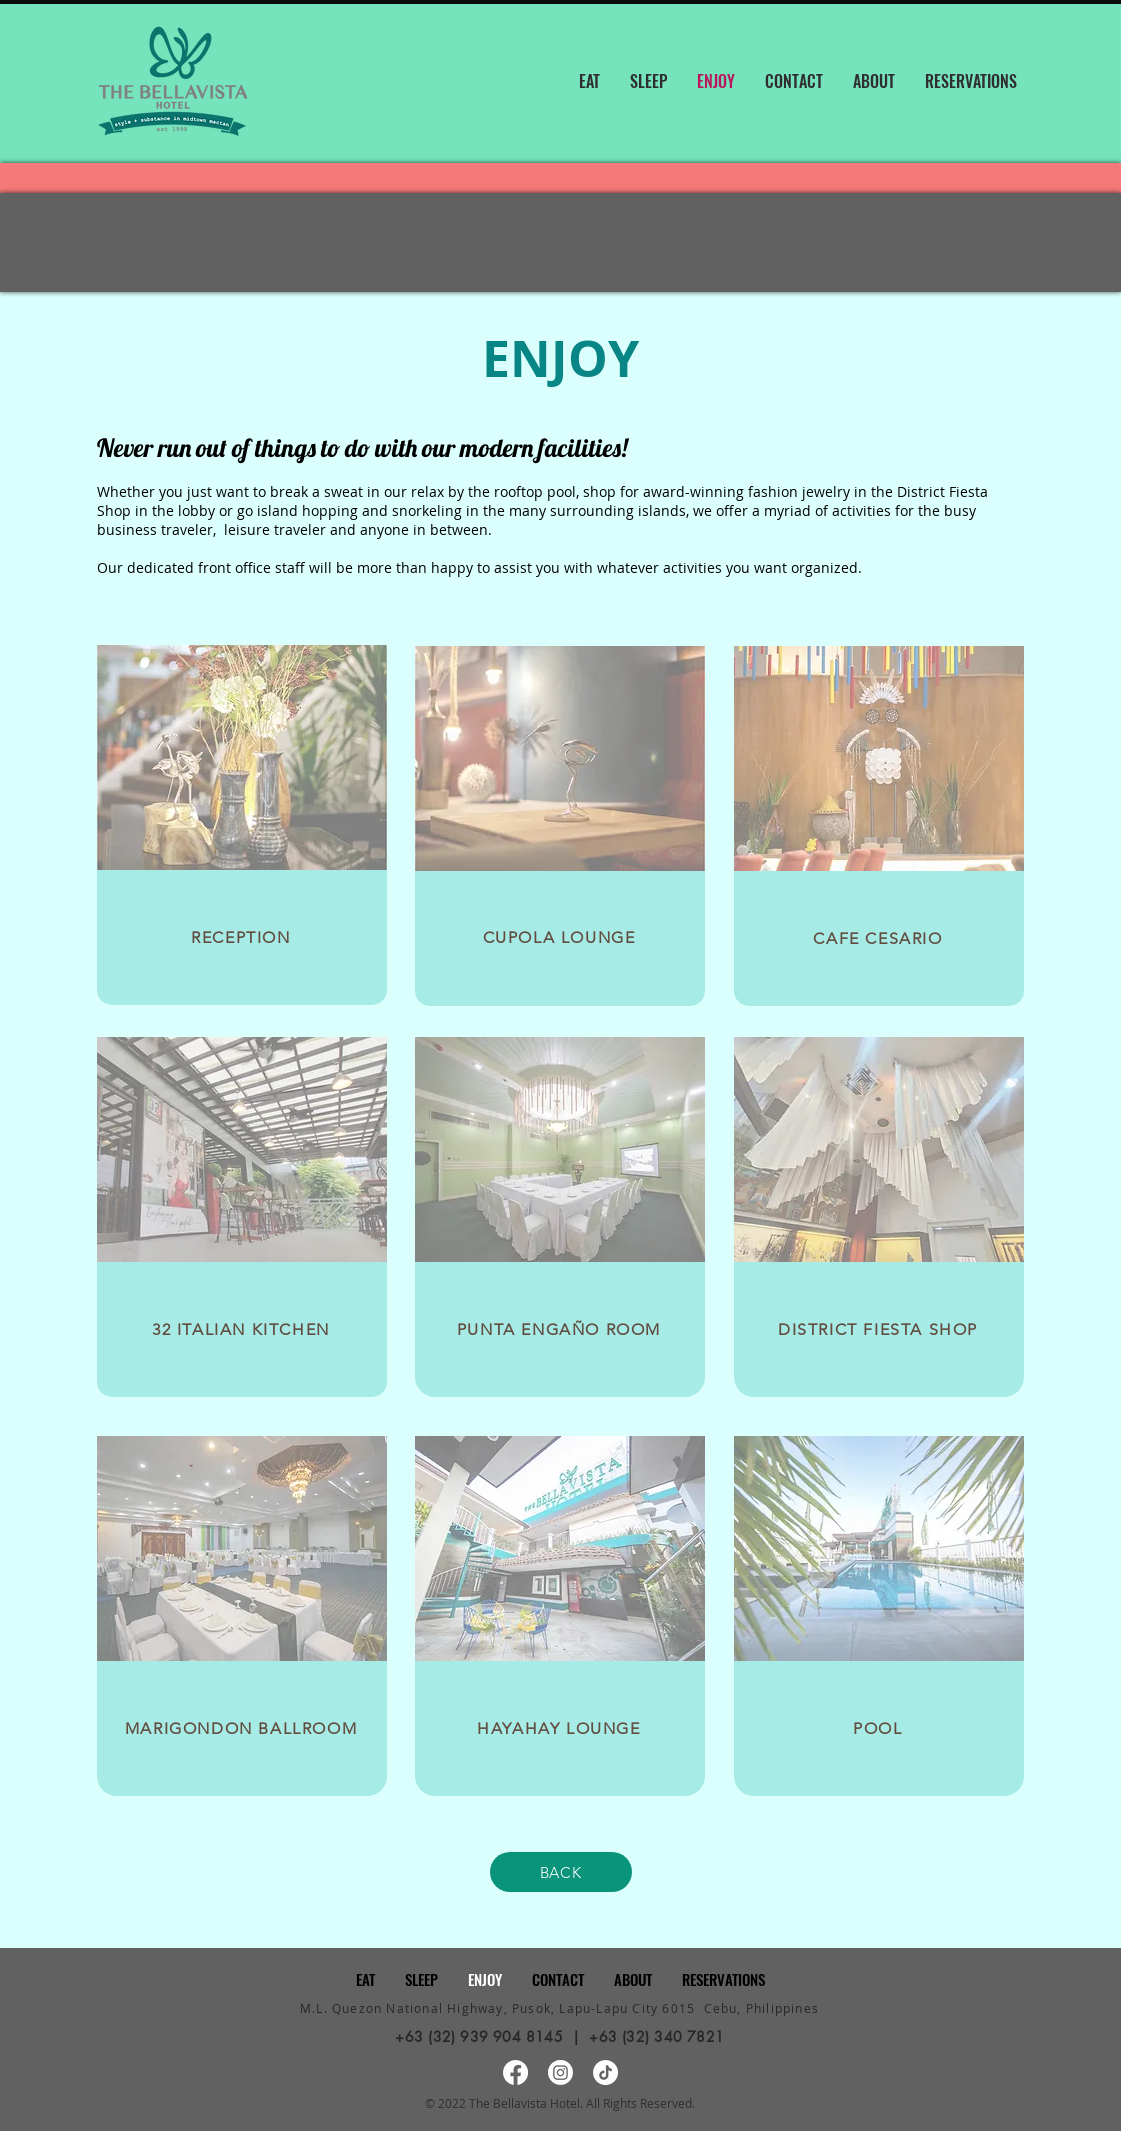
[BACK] (561, 1872)
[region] (242, 825)
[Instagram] (560, 2072)
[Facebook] (515, 2072)
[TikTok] (605, 2072)
